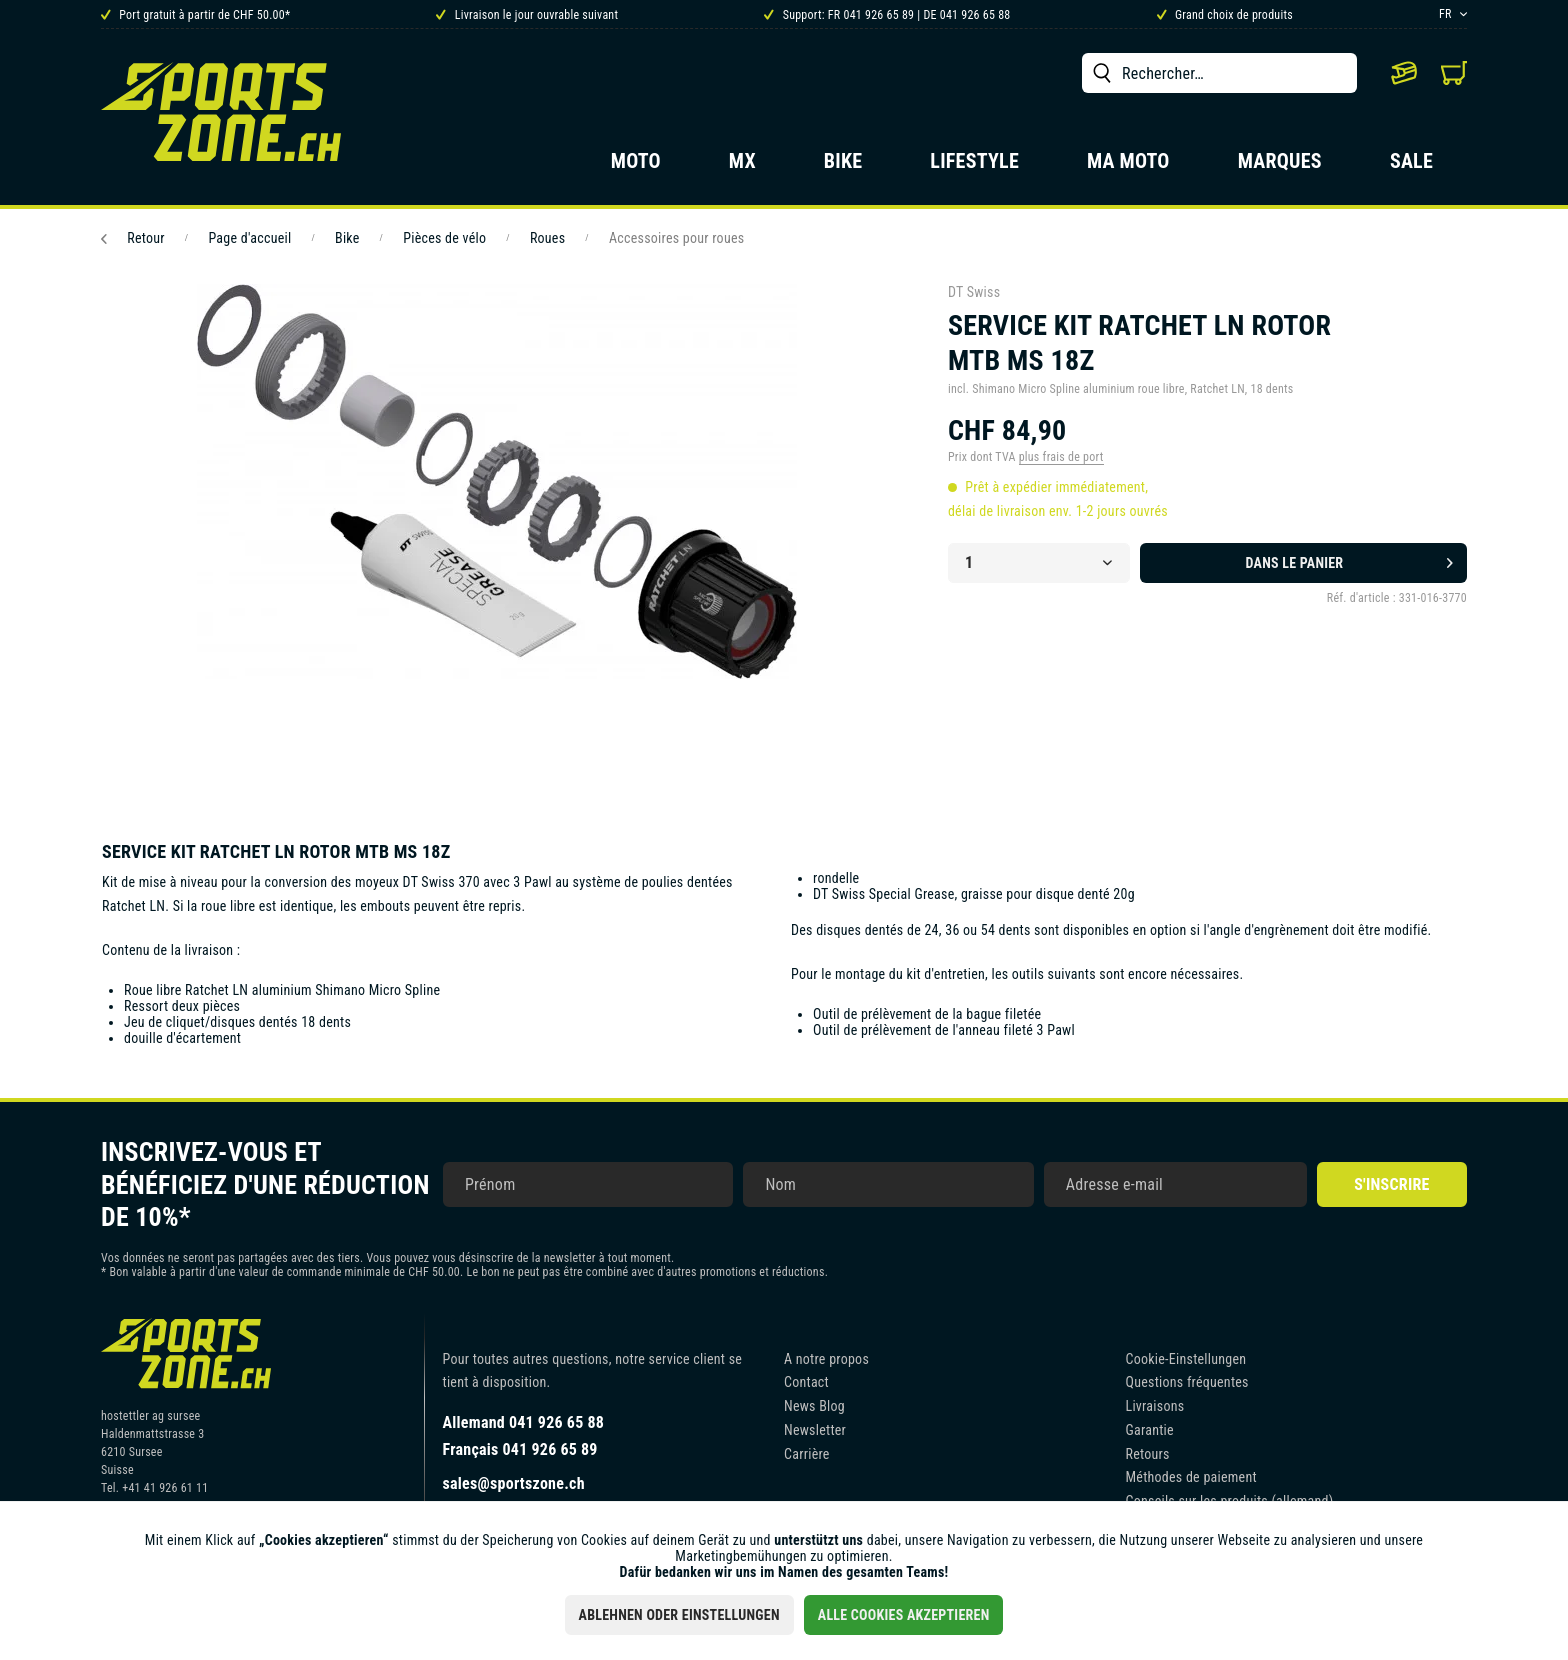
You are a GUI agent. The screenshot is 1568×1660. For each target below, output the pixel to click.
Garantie (1150, 1430)
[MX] (742, 167)
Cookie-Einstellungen (1186, 1359)
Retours (1148, 1454)
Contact (806, 1382)
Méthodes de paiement (1191, 1477)
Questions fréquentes (1187, 1382)
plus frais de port (1061, 457)
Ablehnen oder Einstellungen (679, 1615)
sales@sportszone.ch (514, 1483)
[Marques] (1280, 167)
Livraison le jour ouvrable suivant (527, 15)
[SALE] (1411, 167)
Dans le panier (1349, 559)
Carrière (807, 1454)
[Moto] (636, 167)
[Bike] (843, 167)
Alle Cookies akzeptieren (904, 1615)
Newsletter (815, 1430)
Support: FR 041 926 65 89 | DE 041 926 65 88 (887, 15)
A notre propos (826, 1359)
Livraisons (1155, 1406)
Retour (133, 238)
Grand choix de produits (1225, 15)
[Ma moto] (1128, 167)
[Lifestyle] (974, 167)
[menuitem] (1219, 73)
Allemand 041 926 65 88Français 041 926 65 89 (524, 1436)
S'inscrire (1391, 1184)
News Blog (814, 1406)
